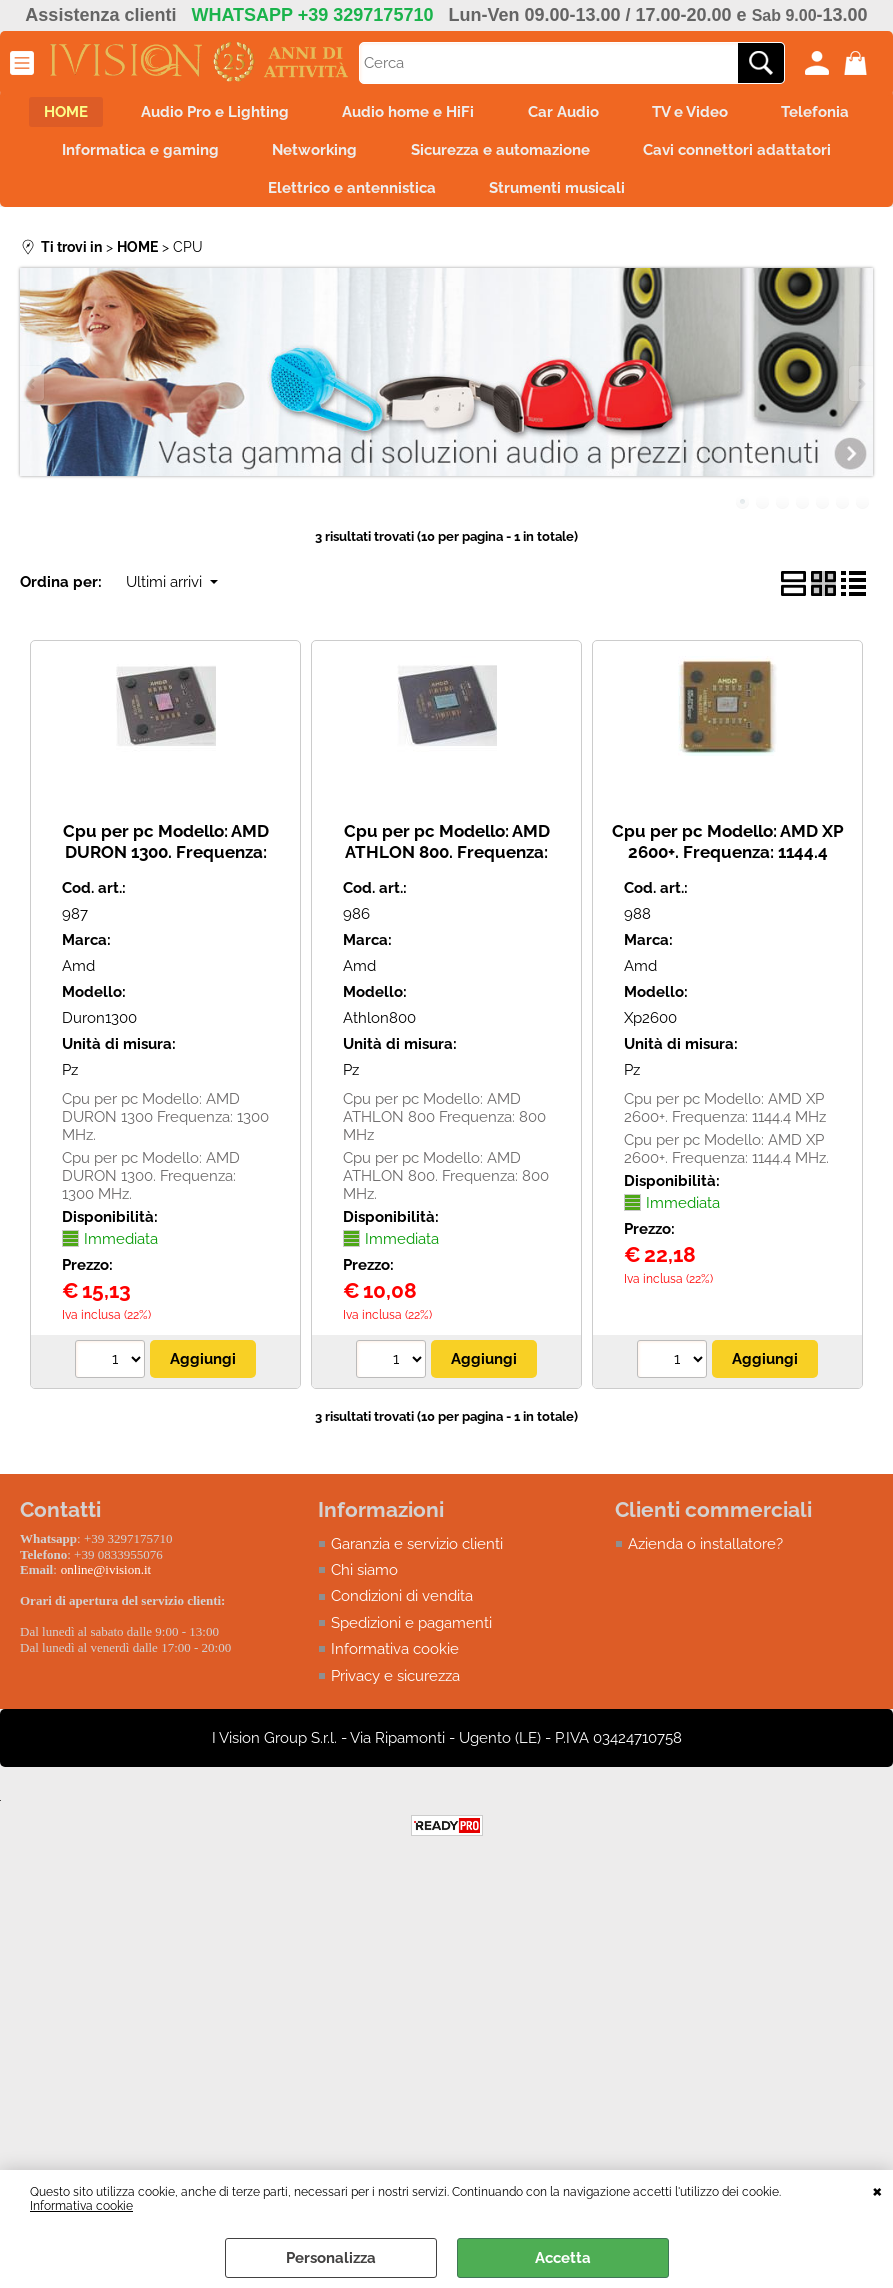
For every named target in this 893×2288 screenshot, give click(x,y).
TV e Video (764, 114)
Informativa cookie (81, 2206)
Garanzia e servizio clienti (417, 1557)
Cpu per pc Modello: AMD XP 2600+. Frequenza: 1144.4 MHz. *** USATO (728, 864)
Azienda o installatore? (705, 1557)
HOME (113, 114)
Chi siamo (364, 1583)
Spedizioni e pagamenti (411, 1636)
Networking (499, 156)
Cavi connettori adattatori (235, 199)
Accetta (563, 2258)
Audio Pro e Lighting (269, 114)
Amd (78, 979)
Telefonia (146, 156)
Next (860, 397)
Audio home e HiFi (469, 114)
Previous (33, 397)
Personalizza (331, 2258)
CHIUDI (877, 2190)
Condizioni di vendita (402, 1610)
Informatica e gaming (318, 156)
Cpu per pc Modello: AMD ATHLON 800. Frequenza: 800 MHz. (447, 864)
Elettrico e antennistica (473, 199)
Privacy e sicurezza (395, 1689)
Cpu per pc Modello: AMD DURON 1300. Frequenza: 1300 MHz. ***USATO (166, 864)
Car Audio (630, 114)
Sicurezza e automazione (691, 156)
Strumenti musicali (685, 199)
